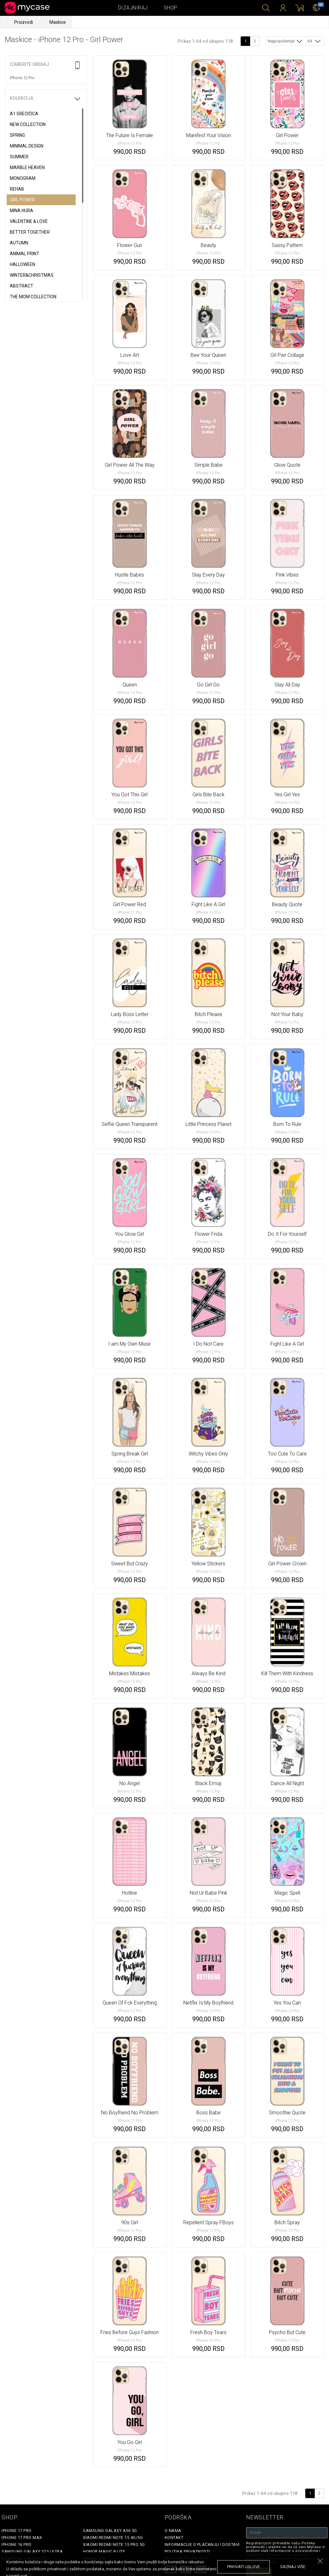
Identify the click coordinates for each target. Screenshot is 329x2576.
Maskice (57, 22)
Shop (170, 8)
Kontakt (174, 2537)
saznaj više (292, 2566)
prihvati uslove (243, 2566)
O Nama (173, 2530)
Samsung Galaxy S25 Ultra (32, 2551)
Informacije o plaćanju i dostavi (202, 2544)
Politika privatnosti (187, 2551)
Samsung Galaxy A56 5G (110, 2530)
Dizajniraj (133, 8)
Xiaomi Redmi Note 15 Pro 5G (114, 2544)
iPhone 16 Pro (17, 2544)
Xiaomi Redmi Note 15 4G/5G (113, 2537)
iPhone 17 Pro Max (22, 2537)
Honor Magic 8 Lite (104, 2551)
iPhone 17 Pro (17, 2530)
